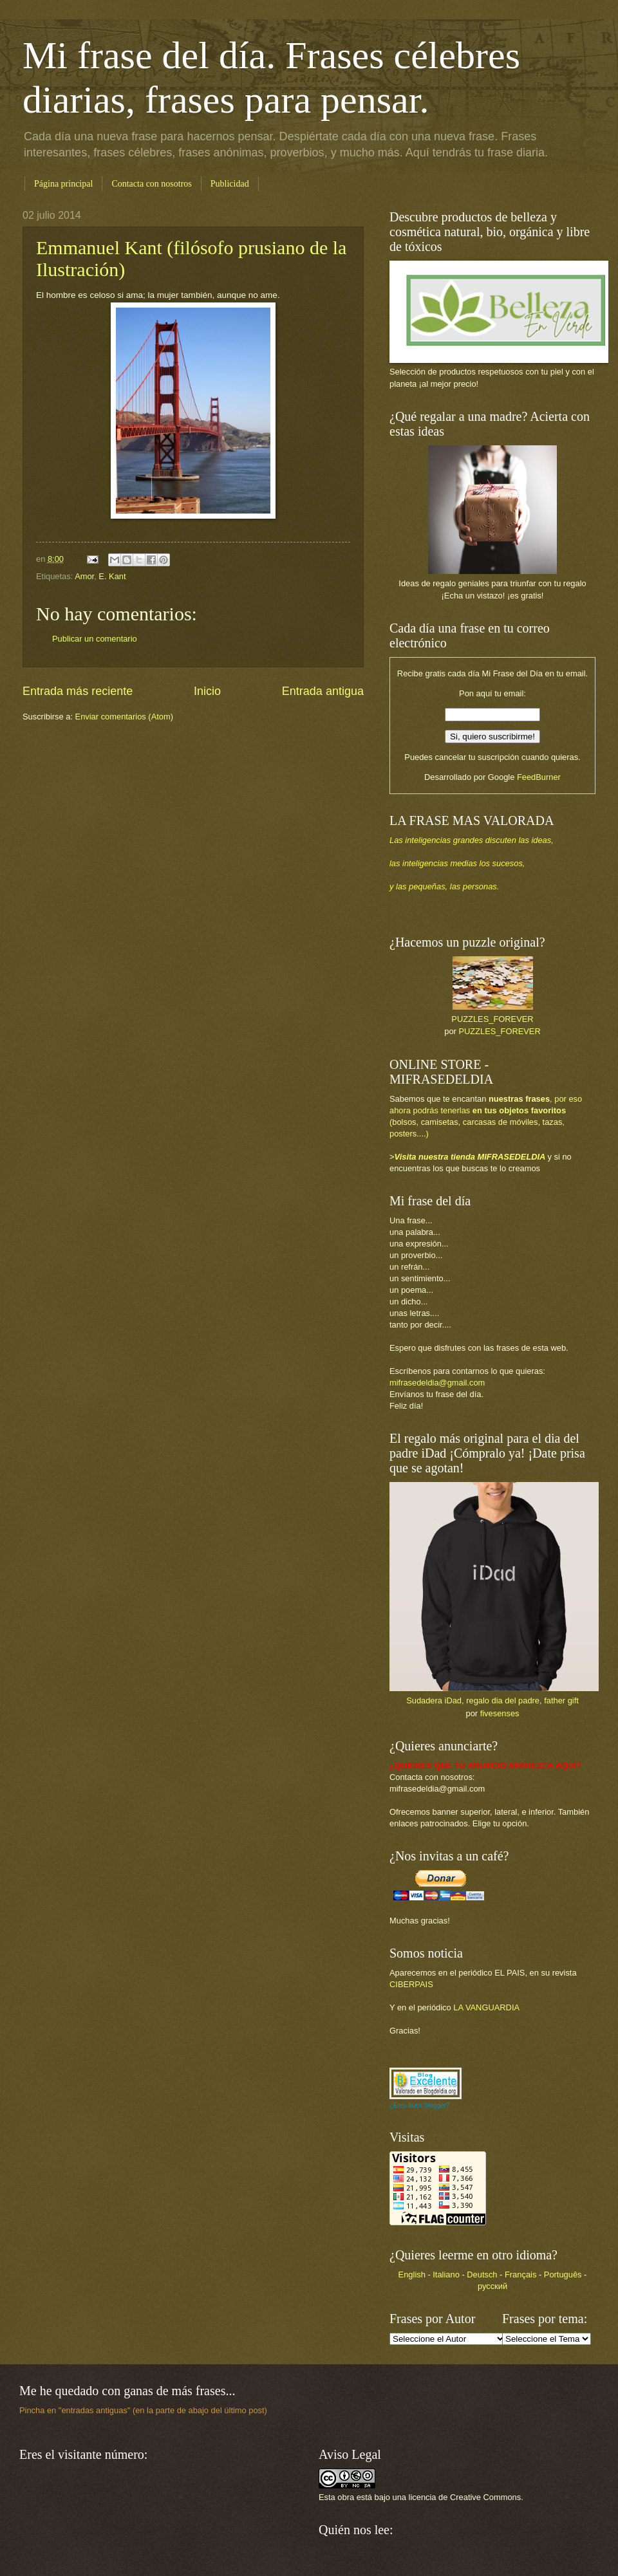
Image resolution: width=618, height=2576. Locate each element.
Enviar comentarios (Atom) (124, 716)
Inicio (207, 691)
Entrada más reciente (78, 691)
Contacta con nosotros (151, 184)
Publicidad (230, 184)
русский (492, 2286)
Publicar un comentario (94, 639)
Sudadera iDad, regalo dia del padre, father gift (492, 1700)
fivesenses (500, 1713)
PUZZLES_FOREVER (492, 1019)
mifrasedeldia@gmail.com (437, 1382)
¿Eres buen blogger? (419, 2105)
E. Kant (112, 576)
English (412, 2274)
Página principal (63, 184)
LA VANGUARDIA (486, 2007)
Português (563, 2274)
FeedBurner (539, 777)
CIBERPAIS (411, 1984)
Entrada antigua (323, 691)
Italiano (446, 2274)
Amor (84, 576)
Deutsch (482, 2274)
